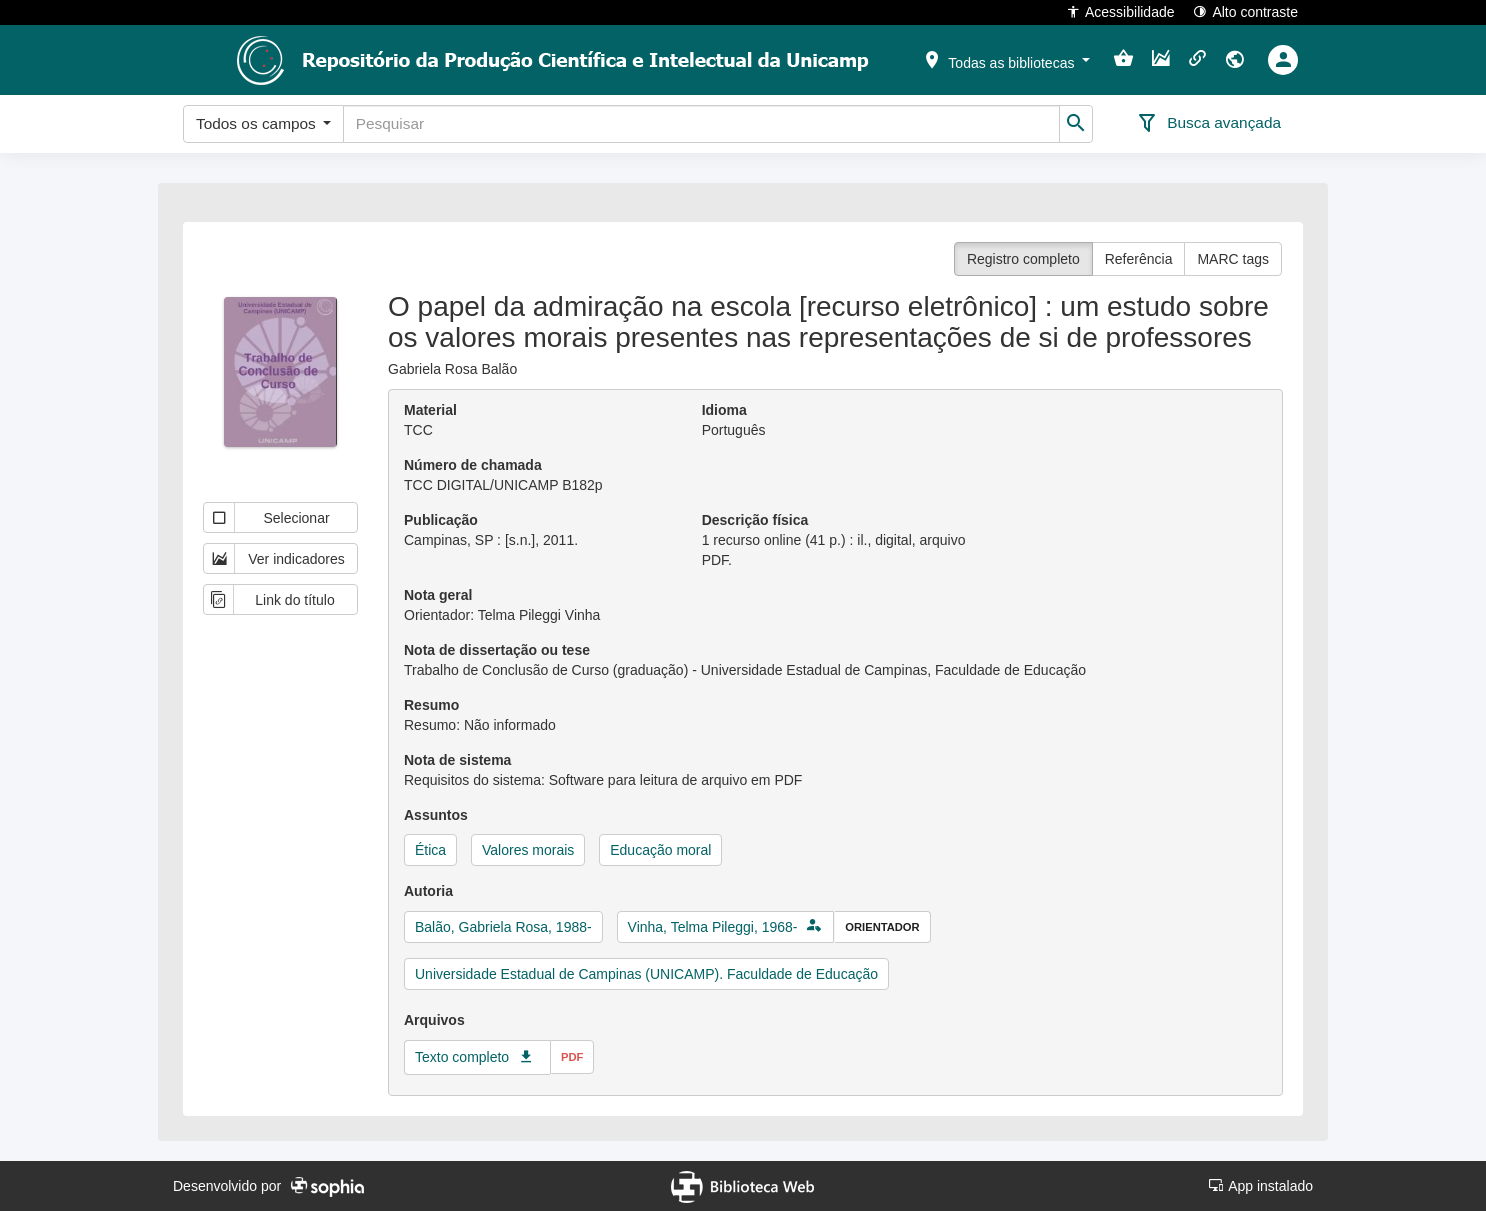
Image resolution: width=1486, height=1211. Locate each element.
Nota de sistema (457, 760)
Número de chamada (473, 465)
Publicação (441, 520)
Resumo (431, 705)
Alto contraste (1245, 11)
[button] (1006, 59)
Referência (1139, 259)
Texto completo (462, 1057)
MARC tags (1233, 259)
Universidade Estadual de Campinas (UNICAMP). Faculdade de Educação (646, 974)
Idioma (724, 410)
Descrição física (755, 520)
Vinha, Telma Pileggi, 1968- (713, 927)
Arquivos (434, 1020)
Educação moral (660, 850)
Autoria (428, 891)
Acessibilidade (1120, 11)
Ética (430, 850)
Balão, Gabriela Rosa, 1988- (503, 927)
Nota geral (438, 595)
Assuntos (436, 815)
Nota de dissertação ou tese (497, 650)
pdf (572, 1057)
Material (430, 410)
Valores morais (528, 850)
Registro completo (1023, 259)
